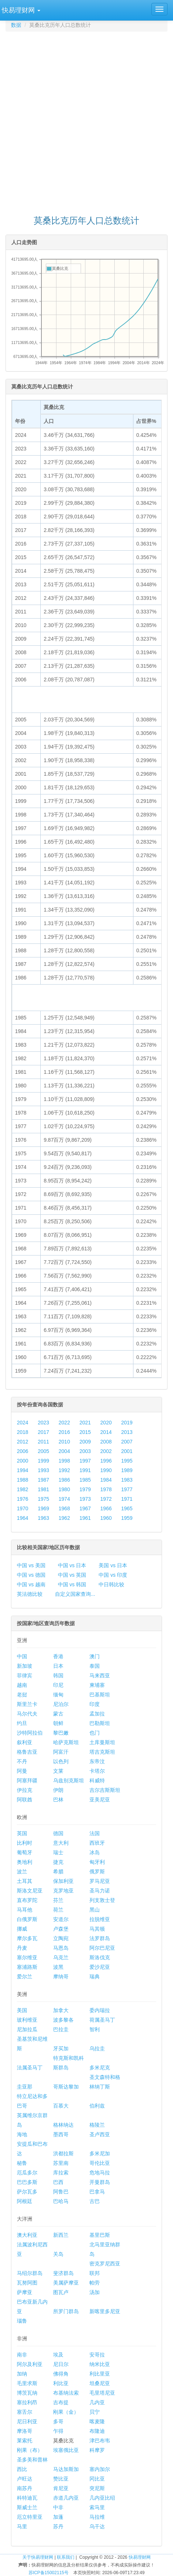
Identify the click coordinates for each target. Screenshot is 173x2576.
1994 (22, 1470)
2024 (22, 1422)
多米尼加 (99, 2153)
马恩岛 (61, 1948)
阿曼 (22, 1771)
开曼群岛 (99, 2182)
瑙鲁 (22, 2321)
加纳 (22, 2374)
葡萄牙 (24, 1852)
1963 (43, 1518)
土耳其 (24, 1881)
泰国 (94, 1666)
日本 (58, 1666)
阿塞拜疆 (27, 1780)
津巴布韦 (99, 2440)
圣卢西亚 (99, 2134)
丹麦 (22, 1948)
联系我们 (65, 2557)
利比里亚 (99, 2374)
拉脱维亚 (99, 1919)
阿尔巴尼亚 (102, 1948)
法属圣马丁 (30, 2067)
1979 (85, 1489)
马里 (22, 2526)
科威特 (97, 1780)
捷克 (58, 1862)
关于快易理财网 (37, 2557)
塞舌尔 (24, 2412)
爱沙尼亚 (99, 1967)
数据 (16, 25)
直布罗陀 (27, 1900)
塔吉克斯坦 (102, 1752)
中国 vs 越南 (31, 1584)
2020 (106, 1422)
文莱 (58, 1771)
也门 (94, 1733)
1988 (22, 1480)
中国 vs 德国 (31, 1575)
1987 (43, 1480)
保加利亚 (63, 1881)
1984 (106, 1480)
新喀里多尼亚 (104, 2311)
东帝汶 (97, 1761)
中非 (58, 2507)
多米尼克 (99, 2067)
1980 (64, 1489)
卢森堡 (61, 1929)
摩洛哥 (24, 2431)
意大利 (61, 1843)
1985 (85, 1480)
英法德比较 (30, 1594)
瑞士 (58, 1852)
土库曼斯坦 (102, 1742)
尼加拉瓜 (27, 2029)
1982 (22, 1489)
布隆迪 (97, 2431)
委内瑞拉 (99, 2010)
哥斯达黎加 (66, 2087)
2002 (106, 1451)
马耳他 (24, 1910)
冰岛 (94, 1852)
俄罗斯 (97, 1871)
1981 (43, 1489)
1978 (106, 1489)
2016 (64, 1432)
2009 (85, 1442)
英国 (22, 1833)
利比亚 (61, 2383)
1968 (64, 1508)
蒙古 (58, 1714)
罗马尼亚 (99, 1881)
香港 (58, 1656)
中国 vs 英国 (72, 1575)
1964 (22, 1518)
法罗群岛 (99, 1938)
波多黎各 (63, 2020)
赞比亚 (61, 2479)
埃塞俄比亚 (66, 2450)
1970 (22, 1508)
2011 (43, 1442)
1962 (64, 1518)
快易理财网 (140, 2557)
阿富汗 (61, 1752)
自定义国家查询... (75, 1594)
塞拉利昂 (27, 2402)
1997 (85, 1461)
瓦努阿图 (27, 2283)
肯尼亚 (61, 2488)
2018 (22, 1432)
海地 (22, 2134)
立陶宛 (61, 1938)
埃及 (58, 2355)
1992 (64, 1470)
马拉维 (97, 2517)
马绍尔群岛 (30, 2273)
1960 (106, 1518)
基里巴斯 (99, 2235)
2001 (126, 1451)
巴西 (58, 2182)
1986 (64, 1480)
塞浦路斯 (27, 1967)
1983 (126, 1480)
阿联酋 (24, 1800)
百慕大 (61, 2106)
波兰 (22, 1871)
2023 (43, 1422)
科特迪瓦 (27, 2498)
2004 (64, 1451)
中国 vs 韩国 (72, 1584)
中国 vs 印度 (113, 1575)
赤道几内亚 (66, 2498)
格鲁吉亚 (27, 1752)
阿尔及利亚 (30, 2364)
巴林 (58, 1800)
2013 (126, 1432)
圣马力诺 (99, 1891)
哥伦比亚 (99, 2163)
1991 (85, 1470)
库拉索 (61, 2172)
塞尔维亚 (27, 1957)
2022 (64, 1422)
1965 (126, 1508)
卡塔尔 (97, 1771)
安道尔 (61, 1919)
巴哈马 (61, 2201)
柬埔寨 (97, 1685)
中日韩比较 (111, 1584)
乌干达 (97, 2526)
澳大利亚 (27, 2235)
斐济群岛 (63, 2273)
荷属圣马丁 (102, 2020)
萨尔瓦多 (27, 2192)
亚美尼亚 (99, 1800)
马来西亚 (99, 1675)
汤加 (94, 2292)
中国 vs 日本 (72, 1565)
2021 (85, 1422)
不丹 (22, 1761)
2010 (64, 1442)
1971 (126, 1499)
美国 (22, 2010)
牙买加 (61, 2048)
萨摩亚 (24, 2292)
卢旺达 (24, 2479)
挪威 (22, 1929)
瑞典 (94, 1976)
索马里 (97, 2507)
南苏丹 (24, 2488)
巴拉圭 (61, 2029)
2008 (106, 1442)
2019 (126, 1422)
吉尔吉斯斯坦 (104, 1790)
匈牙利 (97, 1862)
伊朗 (58, 1790)
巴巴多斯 (27, 2182)
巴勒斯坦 (99, 1723)
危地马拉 (99, 2172)
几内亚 (97, 2402)
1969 (43, 1508)
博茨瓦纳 (27, 2393)
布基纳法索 (66, 2393)
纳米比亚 (99, 2364)
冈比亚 (97, 2479)
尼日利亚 (27, 2421)
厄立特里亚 (30, 2517)
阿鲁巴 (61, 2192)
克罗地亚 (63, 1891)
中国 (22, 1656)
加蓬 (58, 2517)
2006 (22, 1451)
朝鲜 (58, 1723)
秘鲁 (22, 2163)
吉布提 (61, 2402)
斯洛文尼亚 (30, 1891)
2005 (43, 1451)
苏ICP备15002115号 (49, 2572)
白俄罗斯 (27, 1919)
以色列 (61, 1761)
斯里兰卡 (27, 1704)
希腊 (58, 1871)
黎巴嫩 (61, 1733)
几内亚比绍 (102, 2498)
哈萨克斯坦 (66, 1742)
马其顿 (97, 1929)
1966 (106, 1508)
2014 (106, 1432)
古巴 (94, 2201)
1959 (126, 1518)
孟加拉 (97, 1714)
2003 (85, 1451)
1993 (43, 1470)
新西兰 (61, 2235)
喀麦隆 (97, 2421)
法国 (94, 1833)
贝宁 (94, 2412)
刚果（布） (30, 2450)
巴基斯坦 (99, 1695)
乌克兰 (61, 1957)
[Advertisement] (86, 120)
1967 (85, 1508)
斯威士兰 (27, 2507)
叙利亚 (24, 1742)
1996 (106, 1461)
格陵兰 (97, 2125)
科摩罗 (97, 2450)
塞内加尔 (99, 2469)
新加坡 (24, 1666)
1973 (85, 1499)
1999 (43, 1461)
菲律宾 (24, 1675)
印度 (94, 1704)
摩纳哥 (61, 1976)
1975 (43, 1499)
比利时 (24, 1843)
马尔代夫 (27, 1714)
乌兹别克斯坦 (68, 1780)
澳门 (94, 1656)
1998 (64, 1461)
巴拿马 (97, 2192)
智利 (94, 2029)
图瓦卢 (61, 2292)
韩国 (58, 1675)
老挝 (22, 1695)
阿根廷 (24, 2201)
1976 (22, 1499)
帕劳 (94, 2283)
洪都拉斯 (63, 2153)
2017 (43, 1432)
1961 (85, 1518)
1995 (126, 1461)
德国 (58, 1833)
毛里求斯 (27, 2383)
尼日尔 (61, 2364)
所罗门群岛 (66, 2311)
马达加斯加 (66, 2469)
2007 (126, 1442)
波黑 (58, 1967)
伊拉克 (24, 1790)
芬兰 (58, 1900)
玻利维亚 (27, 2020)
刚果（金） (66, 2412)
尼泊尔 (61, 1704)
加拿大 (61, 2010)
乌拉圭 (97, 2048)
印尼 (58, 1685)
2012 (22, 1442)
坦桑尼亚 (99, 2383)
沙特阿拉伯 (30, 1733)
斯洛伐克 (99, 1957)
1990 (106, 1470)
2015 (85, 1432)
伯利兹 (97, 2106)
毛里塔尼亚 (102, 2393)
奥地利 (24, 1862)
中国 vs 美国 (31, 1565)
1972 (106, 1499)
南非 (22, 2355)
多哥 (58, 2421)
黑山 (94, 1910)
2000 (22, 1461)
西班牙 (97, 1843)
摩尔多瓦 (27, 1938)
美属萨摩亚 (66, 2283)
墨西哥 (61, 2134)
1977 (126, 1489)
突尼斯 (97, 2488)
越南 (22, 1685)
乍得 (58, 2431)
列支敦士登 (102, 1900)
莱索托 (24, 2440)
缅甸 (58, 1695)
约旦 (22, 1723)
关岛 (58, 2254)
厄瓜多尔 (27, 2172)
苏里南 (61, 2163)
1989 (126, 1470)
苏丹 (58, 2526)
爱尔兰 (24, 1976)
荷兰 (58, 1910)
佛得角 (61, 2374)
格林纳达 (63, 2125)
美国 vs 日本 (113, 1565)
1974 (64, 1499)
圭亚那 (24, 2087)
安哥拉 (97, 2355)
